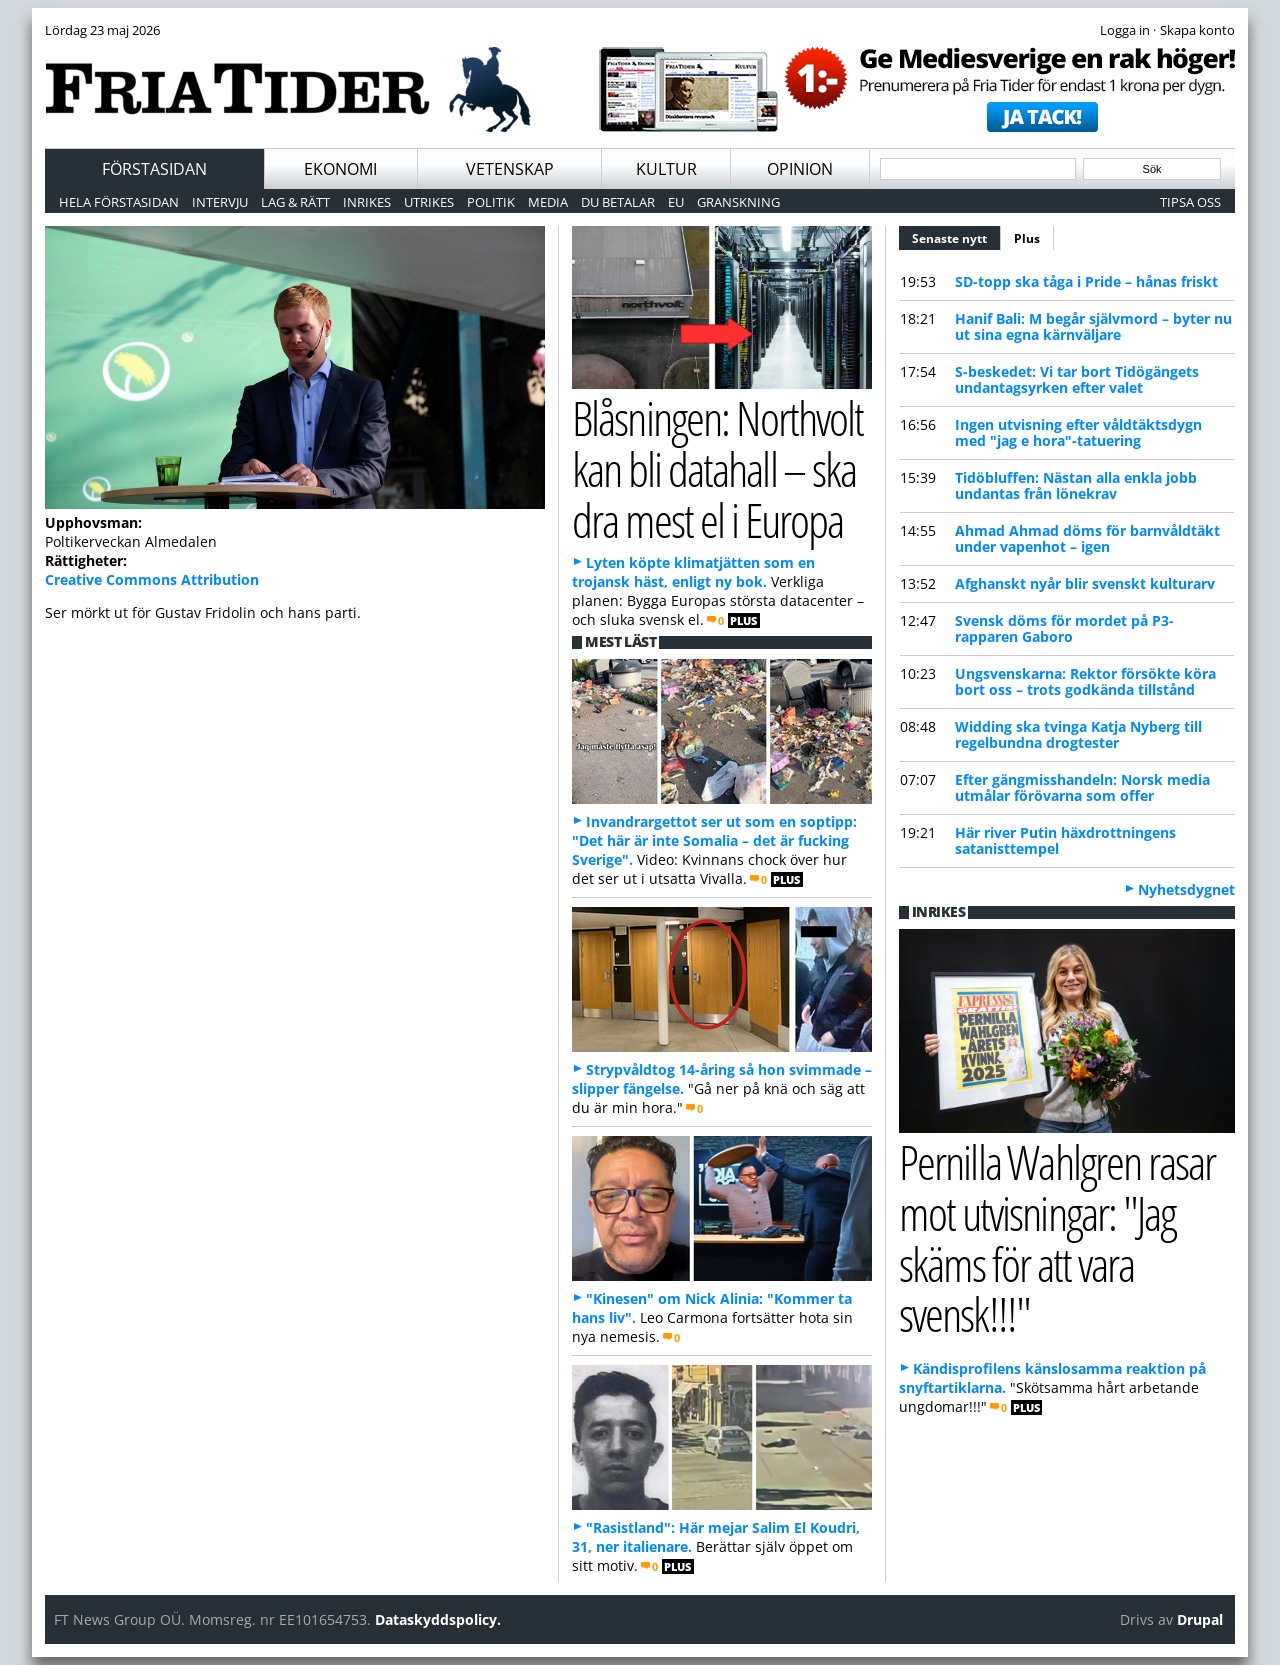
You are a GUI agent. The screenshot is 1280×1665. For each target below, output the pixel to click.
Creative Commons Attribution (152, 579)
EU (676, 202)
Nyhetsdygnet (1186, 889)
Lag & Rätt (295, 202)
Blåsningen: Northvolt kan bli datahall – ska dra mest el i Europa (717, 468)
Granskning (738, 202)
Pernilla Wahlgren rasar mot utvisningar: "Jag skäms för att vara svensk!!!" (1057, 1237)
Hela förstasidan (119, 202)
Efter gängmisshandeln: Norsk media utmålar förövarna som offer (1082, 787)
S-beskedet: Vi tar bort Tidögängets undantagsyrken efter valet (1077, 379)
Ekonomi (340, 169)
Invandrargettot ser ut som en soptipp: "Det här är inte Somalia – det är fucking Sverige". (714, 840)
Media (548, 202)
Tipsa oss (1190, 202)
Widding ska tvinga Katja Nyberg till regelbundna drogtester (1078, 734)
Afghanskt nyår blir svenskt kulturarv (1085, 583)
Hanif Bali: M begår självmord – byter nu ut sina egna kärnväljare (1093, 326)
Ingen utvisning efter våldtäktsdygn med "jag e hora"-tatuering (1078, 432)
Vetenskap (510, 169)
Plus (1027, 238)
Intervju (220, 202)
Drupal (1200, 1619)
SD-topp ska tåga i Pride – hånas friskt (1086, 281)
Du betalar (618, 202)
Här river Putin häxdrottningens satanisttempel (1065, 840)
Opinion (800, 169)
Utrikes (429, 202)
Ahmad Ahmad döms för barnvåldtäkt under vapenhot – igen (1087, 538)
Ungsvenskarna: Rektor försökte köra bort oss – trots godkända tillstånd (1085, 681)
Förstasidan (154, 169)
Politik (491, 202)
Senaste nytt (956, 236)
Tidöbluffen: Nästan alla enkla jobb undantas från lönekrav (1076, 485)
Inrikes (367, 202)
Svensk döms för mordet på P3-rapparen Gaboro (1064, 628)
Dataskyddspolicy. (438, 1619)
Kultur (666, 169)
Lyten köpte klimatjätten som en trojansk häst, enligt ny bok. (693, 572)
